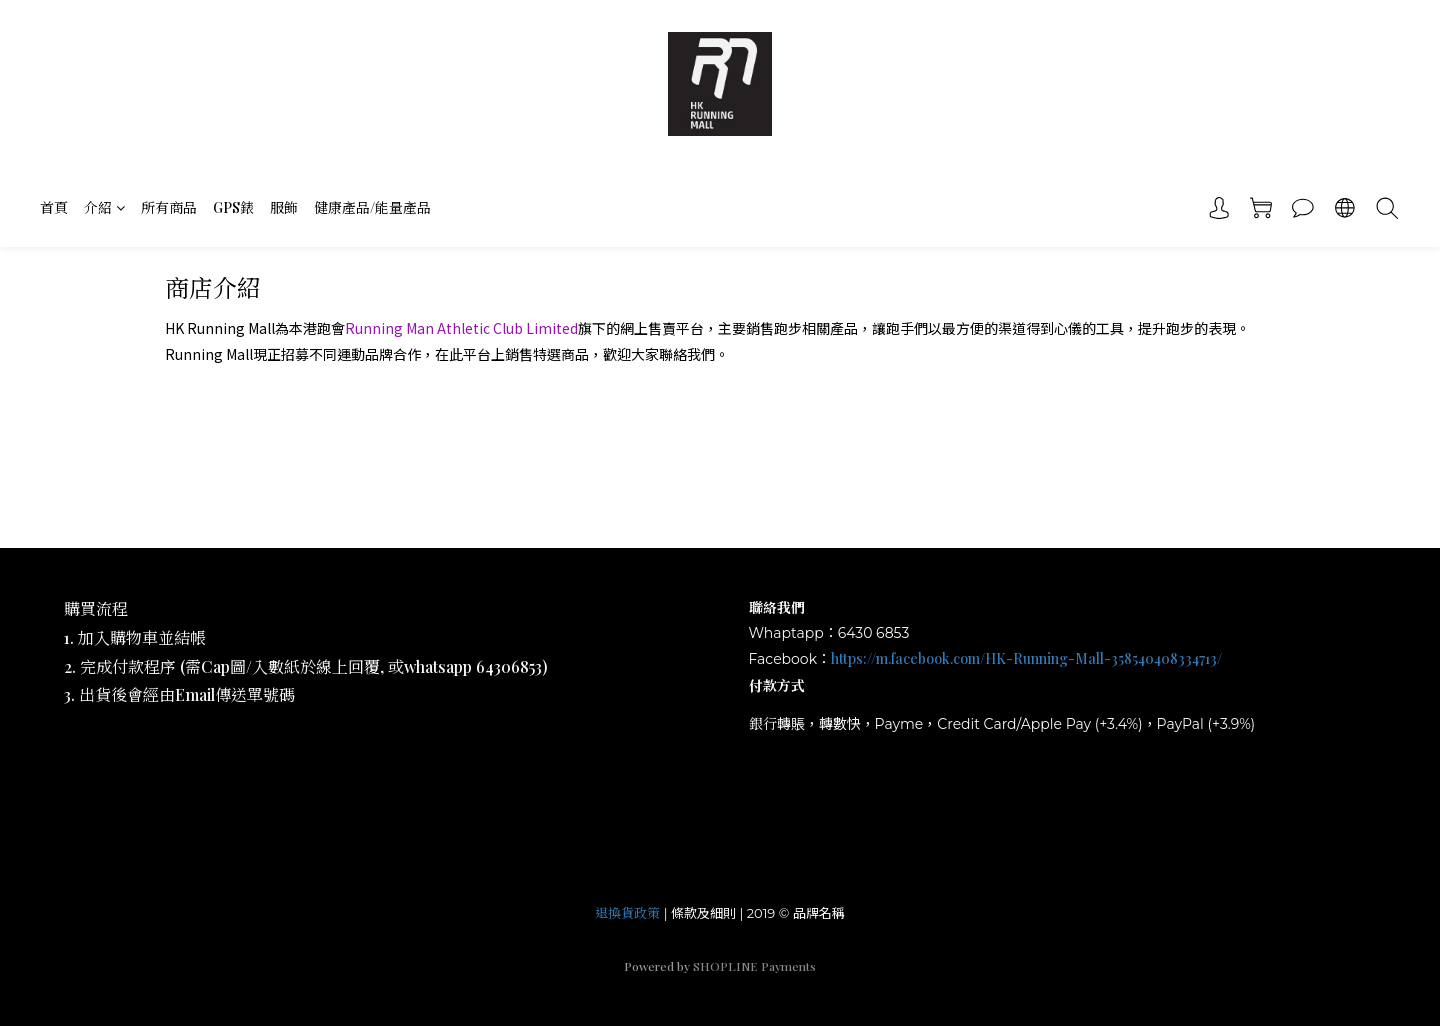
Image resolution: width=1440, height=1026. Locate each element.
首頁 (54, 207)
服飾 (284, 207)
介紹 (104, 207)
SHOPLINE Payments (754, 966)
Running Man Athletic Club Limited (461, 328)
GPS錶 (233, 207)
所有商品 (169, 207)
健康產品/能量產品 (372, 207)
